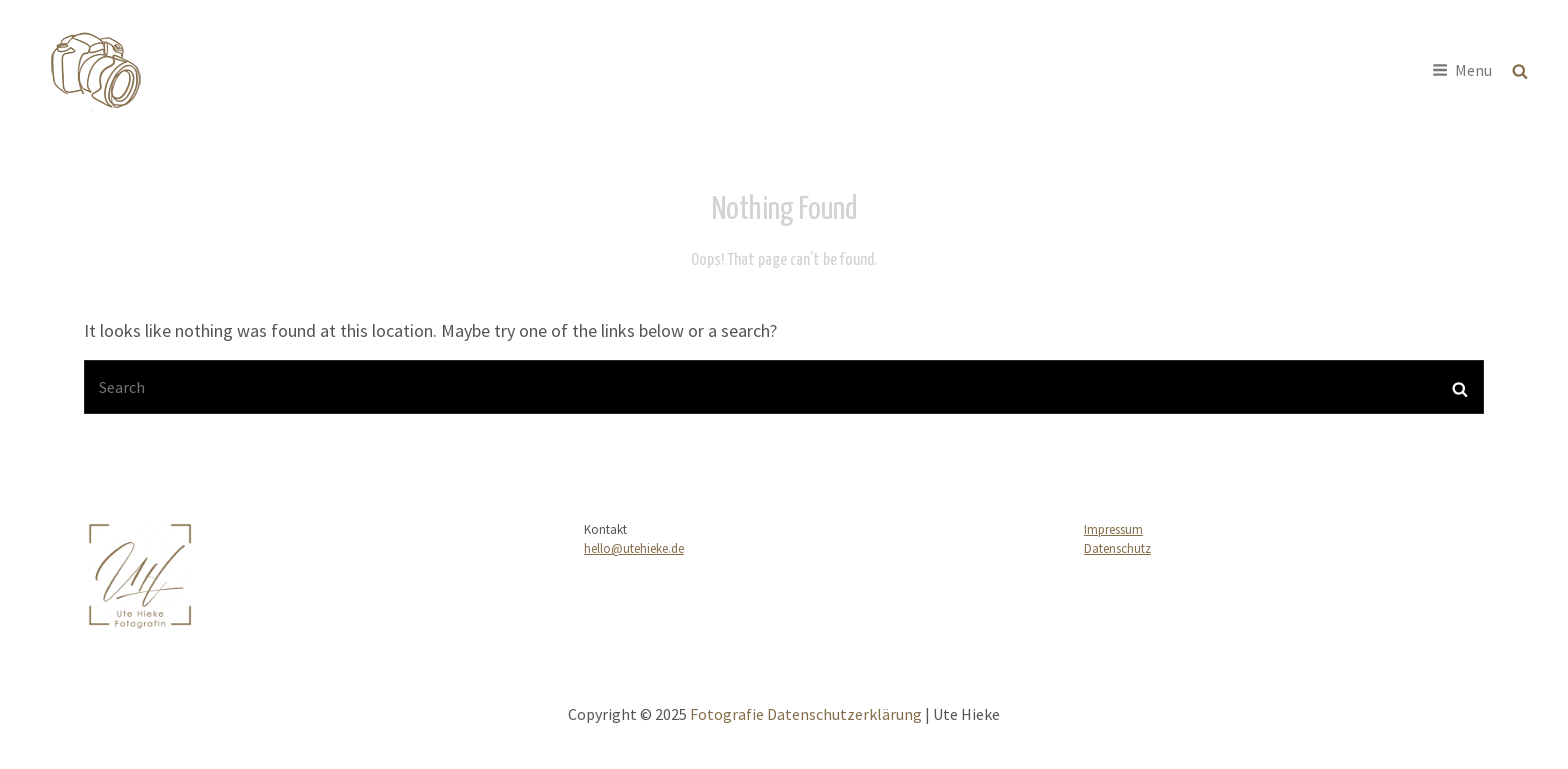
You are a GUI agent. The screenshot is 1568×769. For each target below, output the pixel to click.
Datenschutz (1117, 548)
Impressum (1113, 529)
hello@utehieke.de (634, 548)
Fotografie (214, 57)
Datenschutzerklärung (844, 714)
